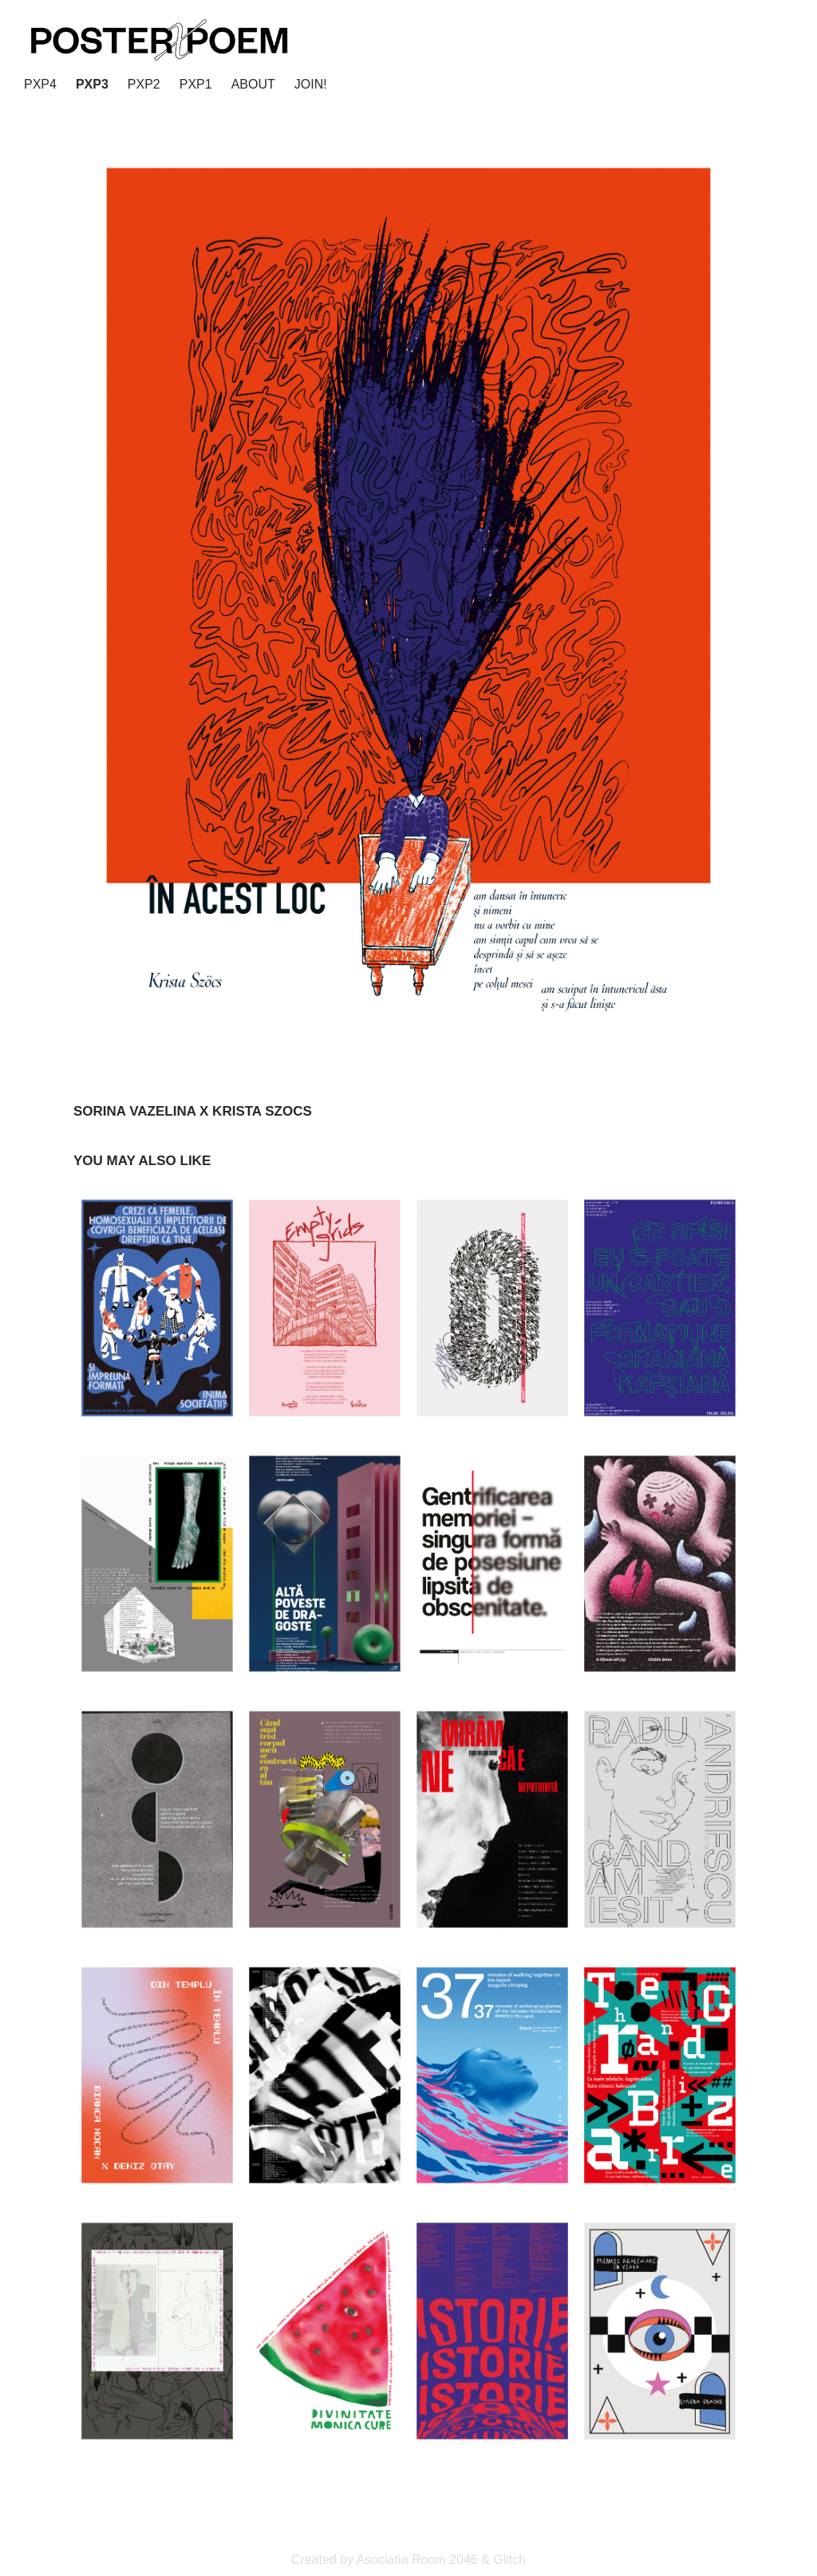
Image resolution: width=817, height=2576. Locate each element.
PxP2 (144, 84)
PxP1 (196, 84)
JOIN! (310, 84)
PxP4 (40, 84)
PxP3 (92, 84)
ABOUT (253, 84)
